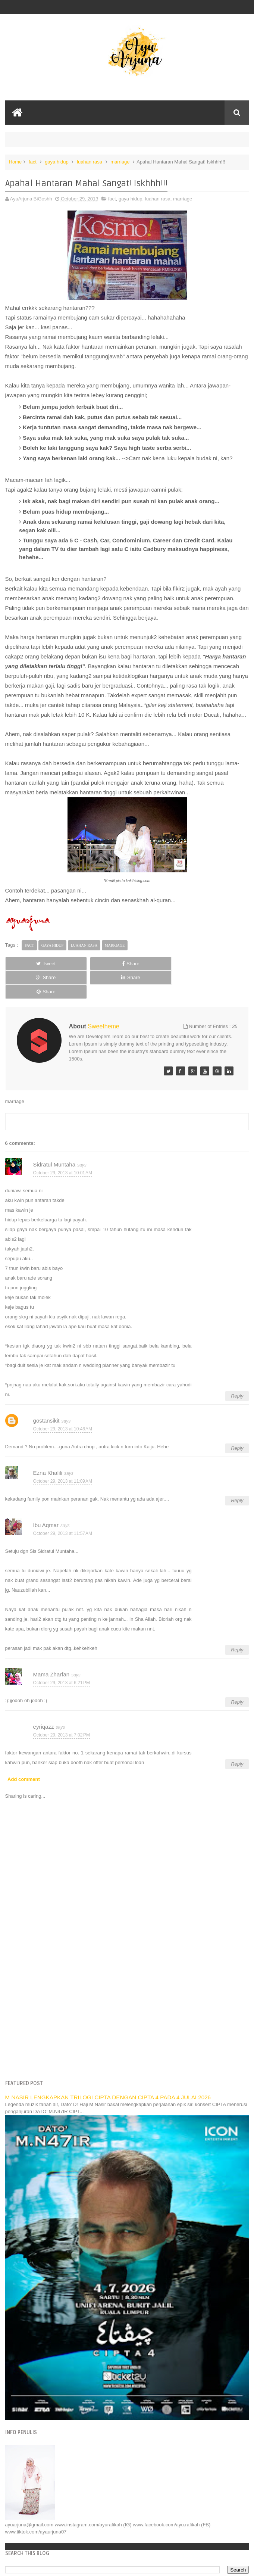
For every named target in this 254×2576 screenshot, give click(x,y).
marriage (119, 162)
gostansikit (46, 1392)
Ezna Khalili (47, 1445)
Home (15, 162)
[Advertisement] (127, 1989)
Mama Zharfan (51, 1646)
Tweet (28, 963)
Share (77, 963)
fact (33, 162)
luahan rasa (89, 162)
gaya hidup (57, 162)
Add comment (23, 1751)
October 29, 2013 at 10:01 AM (62, 1144)
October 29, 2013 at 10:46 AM (62, 1400)
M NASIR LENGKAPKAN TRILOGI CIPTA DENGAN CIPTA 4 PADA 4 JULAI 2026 (108, 2069)
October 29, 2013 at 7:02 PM (61, 1706)
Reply (237, 1368)
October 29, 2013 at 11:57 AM (62, 1505)
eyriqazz (43, 1698)
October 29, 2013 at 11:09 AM (62, 1452)
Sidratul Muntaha (54, 1136)
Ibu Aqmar (46, 1497)
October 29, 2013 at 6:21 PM (61, 1654)
